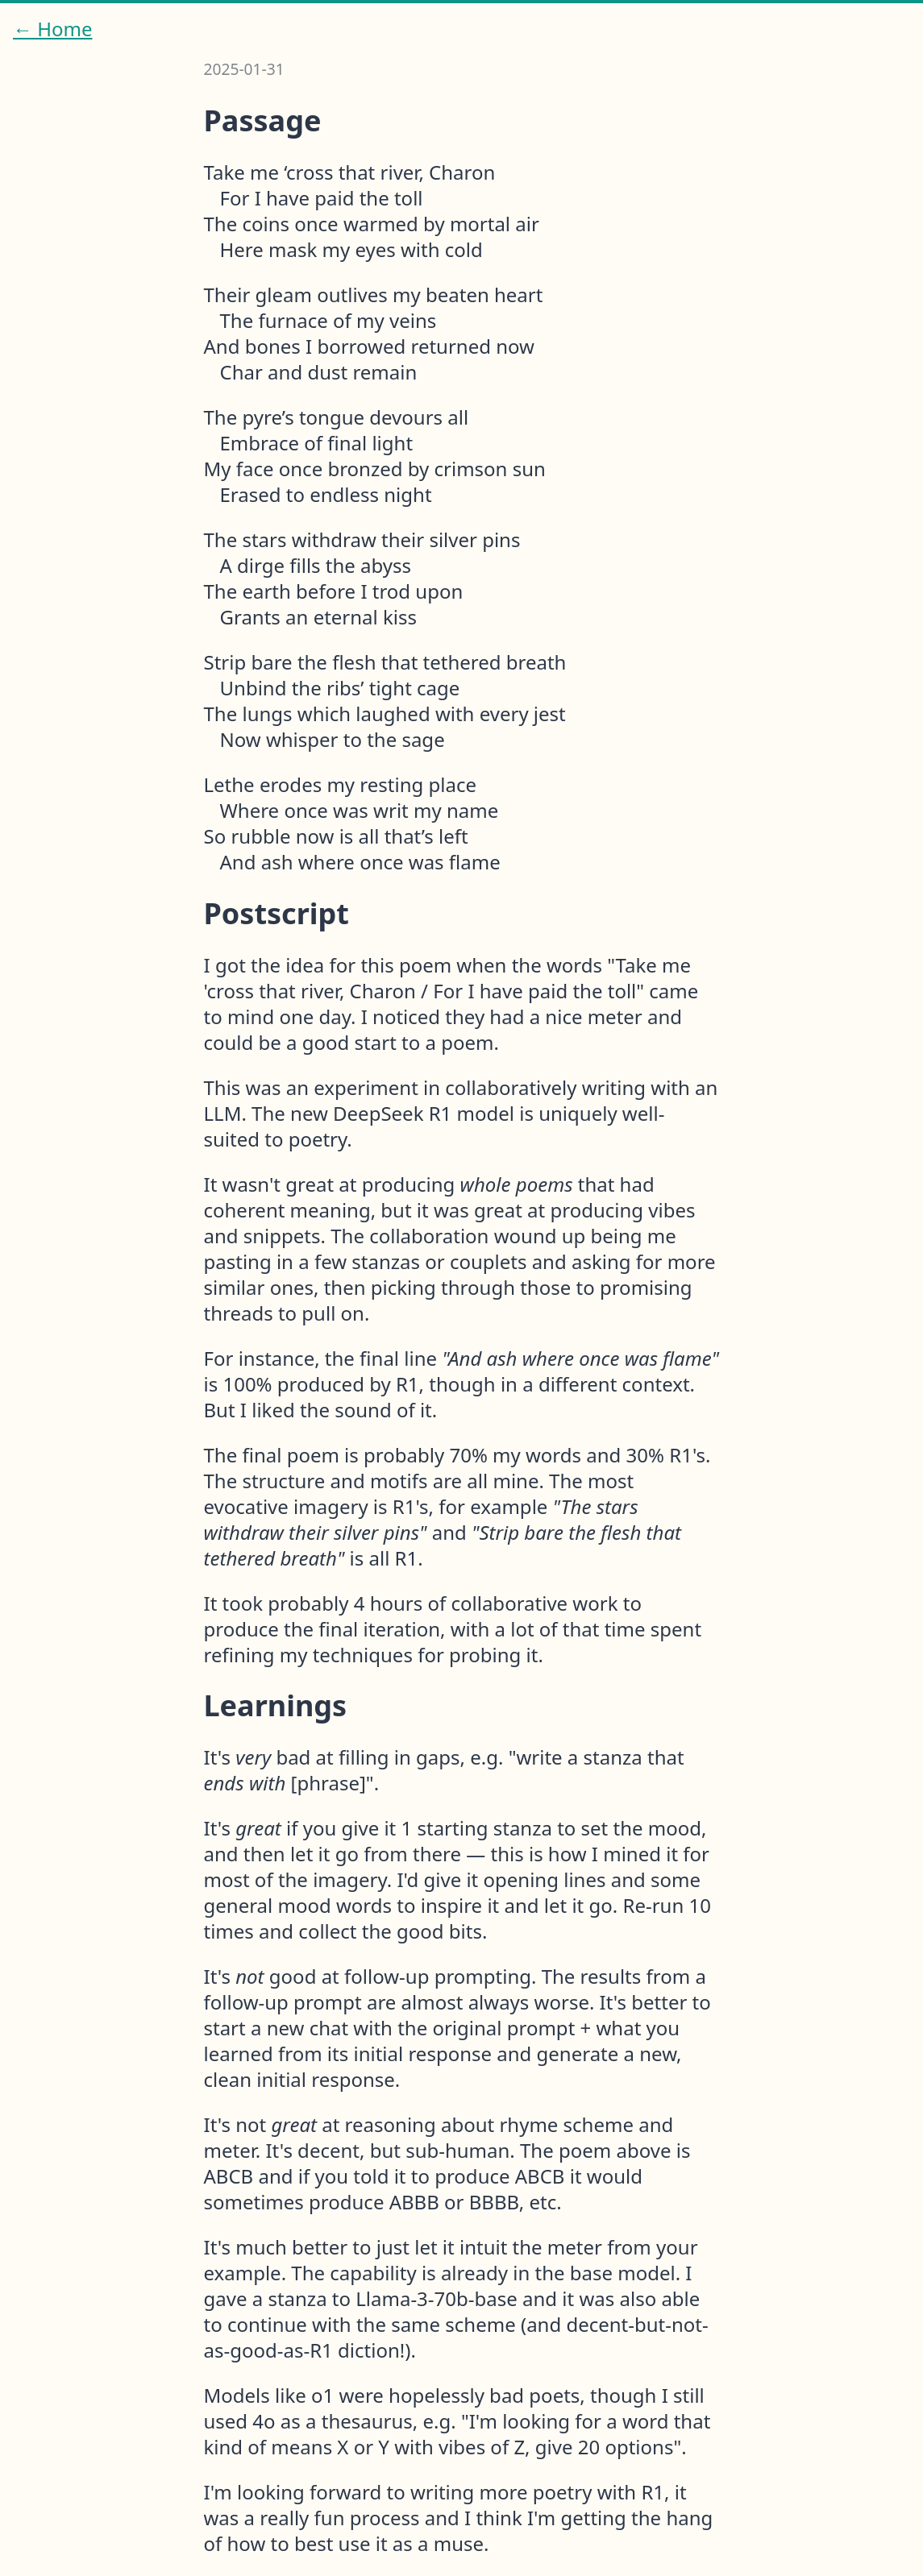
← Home (53, 29)
